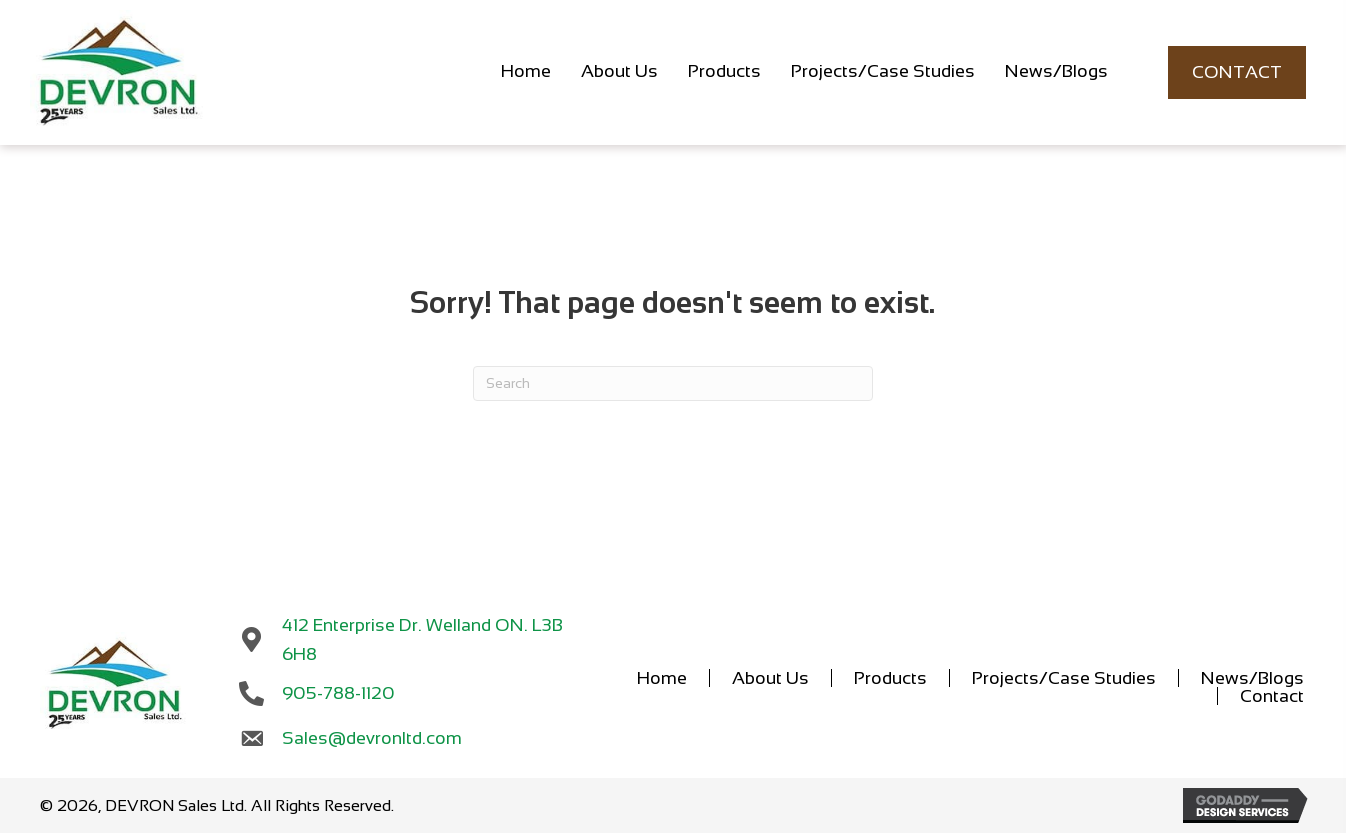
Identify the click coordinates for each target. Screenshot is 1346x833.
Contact (1272, 696)
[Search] (673, 383)
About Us (770, 678)
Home (662, 678)
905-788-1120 (340, 693)
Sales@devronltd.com (372, 738)
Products (890, 678)
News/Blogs (1252, 678)
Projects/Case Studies (1064, 678)
